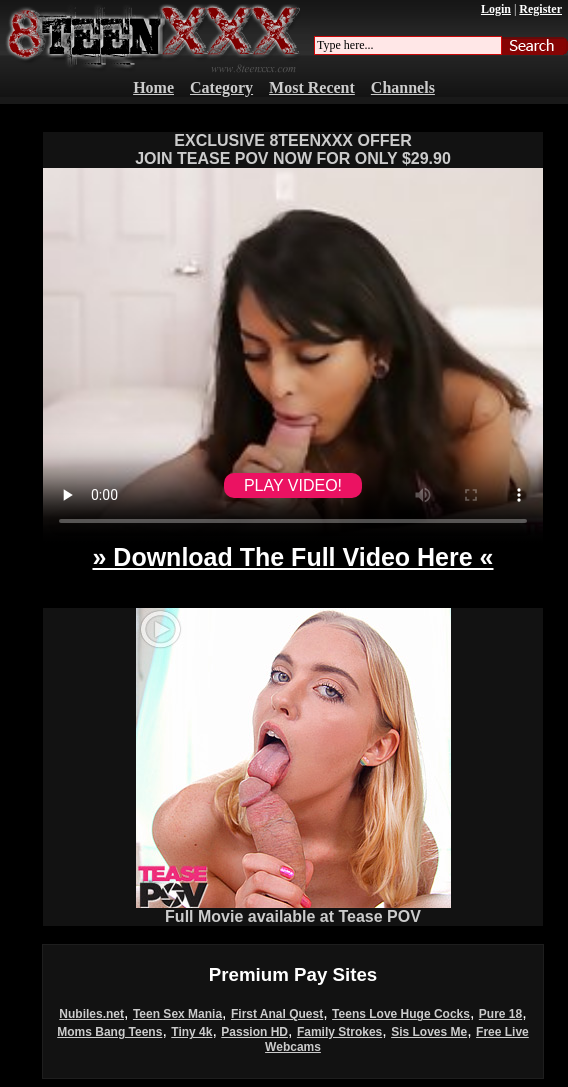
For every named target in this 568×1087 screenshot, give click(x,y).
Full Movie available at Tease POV (293, 909)
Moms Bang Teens (109, 1032)
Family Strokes (339, 1032)
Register (540, 9)
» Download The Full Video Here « (292, 557)
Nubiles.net (91, 1014)
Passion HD (254, 1032)
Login (496, 9)
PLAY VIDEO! (293, 485)
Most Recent (312, 87)
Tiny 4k (191, 1032)
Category (221, 87)
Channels (403, 87)
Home (153, 87)
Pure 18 (500, 1014)
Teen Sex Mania (177, 1014)
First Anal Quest (277, 1014)
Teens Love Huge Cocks (401, 1014)
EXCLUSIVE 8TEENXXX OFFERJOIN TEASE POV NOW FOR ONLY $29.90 (293, 149)
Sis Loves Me (429, 1032)
